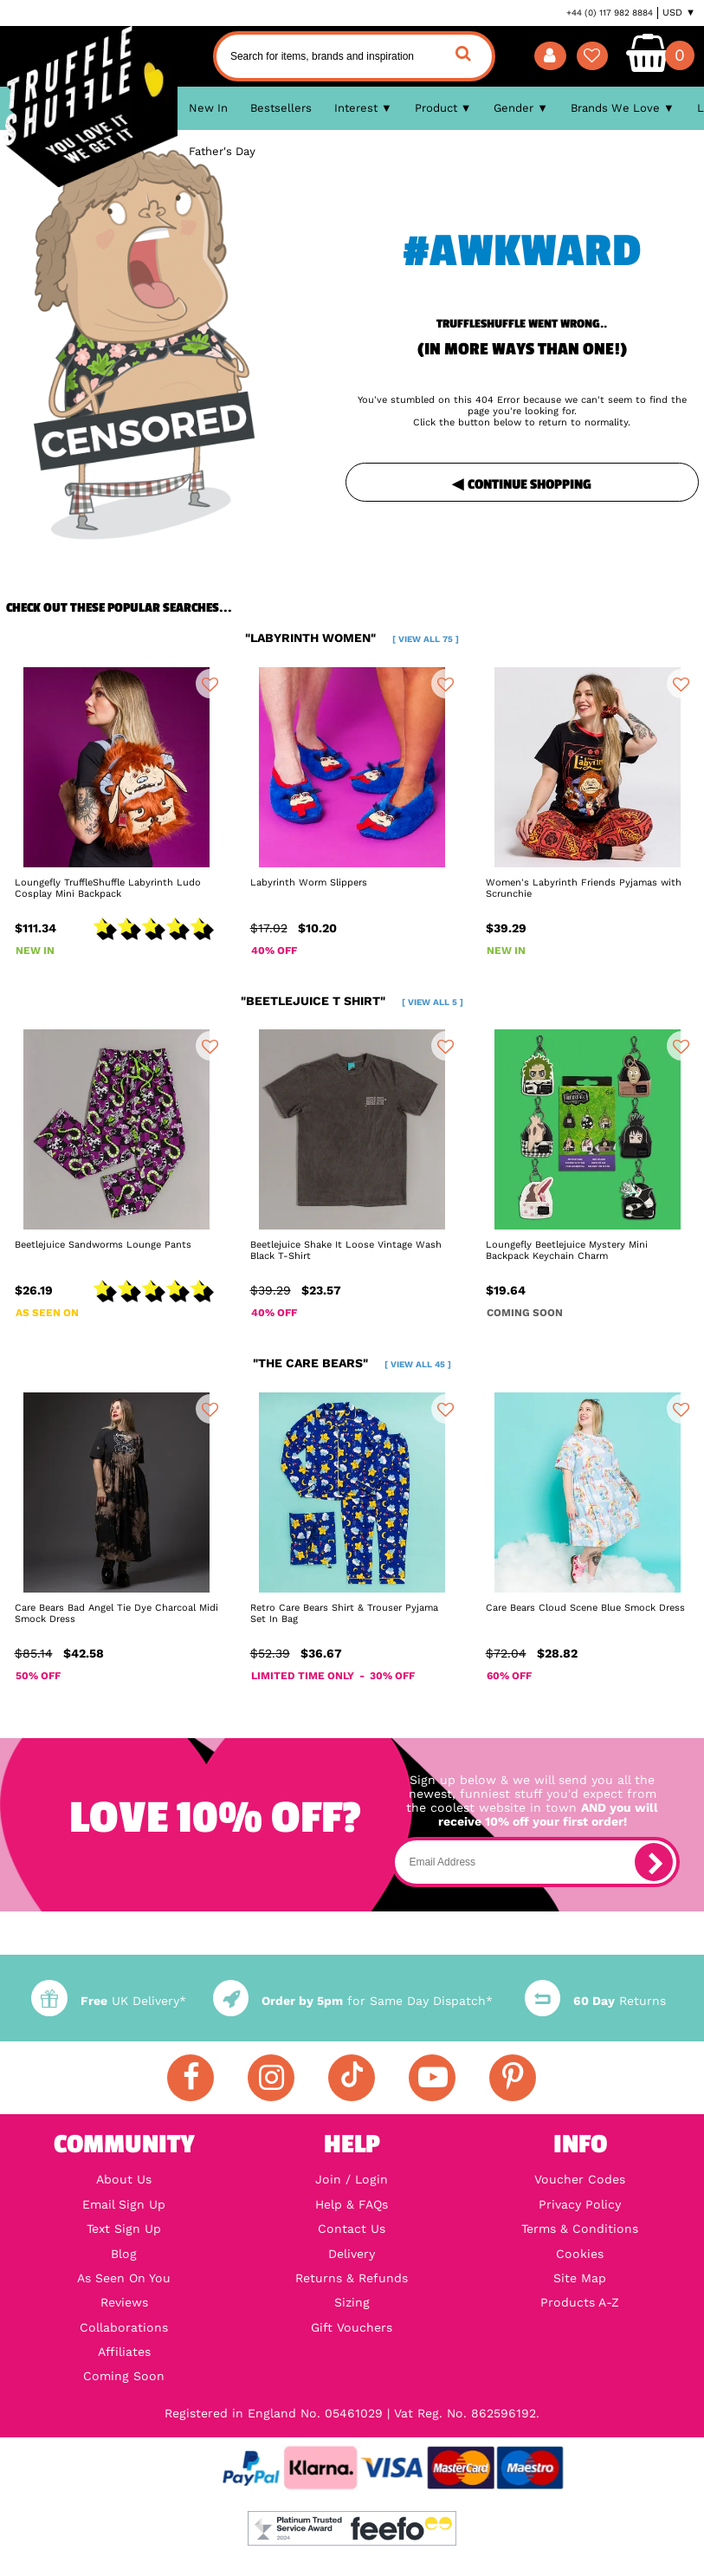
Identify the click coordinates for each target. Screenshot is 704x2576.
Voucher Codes (579, 2179)
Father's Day (222, 151)
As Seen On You (124, 2278)
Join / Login (351, 2179)
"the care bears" (352, 1363)
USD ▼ (678, 12)
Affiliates (124, 2352)
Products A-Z (579, 2302)
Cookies (580, 2254)
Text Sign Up (124, 2228)
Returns (595, 2001)
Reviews (124, 2302)
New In (208, 107)
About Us (124, 2179)
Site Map (579, 2278)
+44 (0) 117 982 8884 (609, 12)
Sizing (352, 2302)
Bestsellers (281, 107)
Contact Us (351, 2228)
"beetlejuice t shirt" (352, 1001)
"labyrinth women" (352, 638)
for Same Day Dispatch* (353, 2001)
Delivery (351, 2254)
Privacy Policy (580, 2204)
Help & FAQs (351, 2204)
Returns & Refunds (351, 2278)
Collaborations (124, 2327)
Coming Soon (124, 2376)
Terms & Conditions (579, 2228)
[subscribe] (654, 1862)
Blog (124, 2254)
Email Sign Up (123, 2204)
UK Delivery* (108, 2001)
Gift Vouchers (351, 2327)
